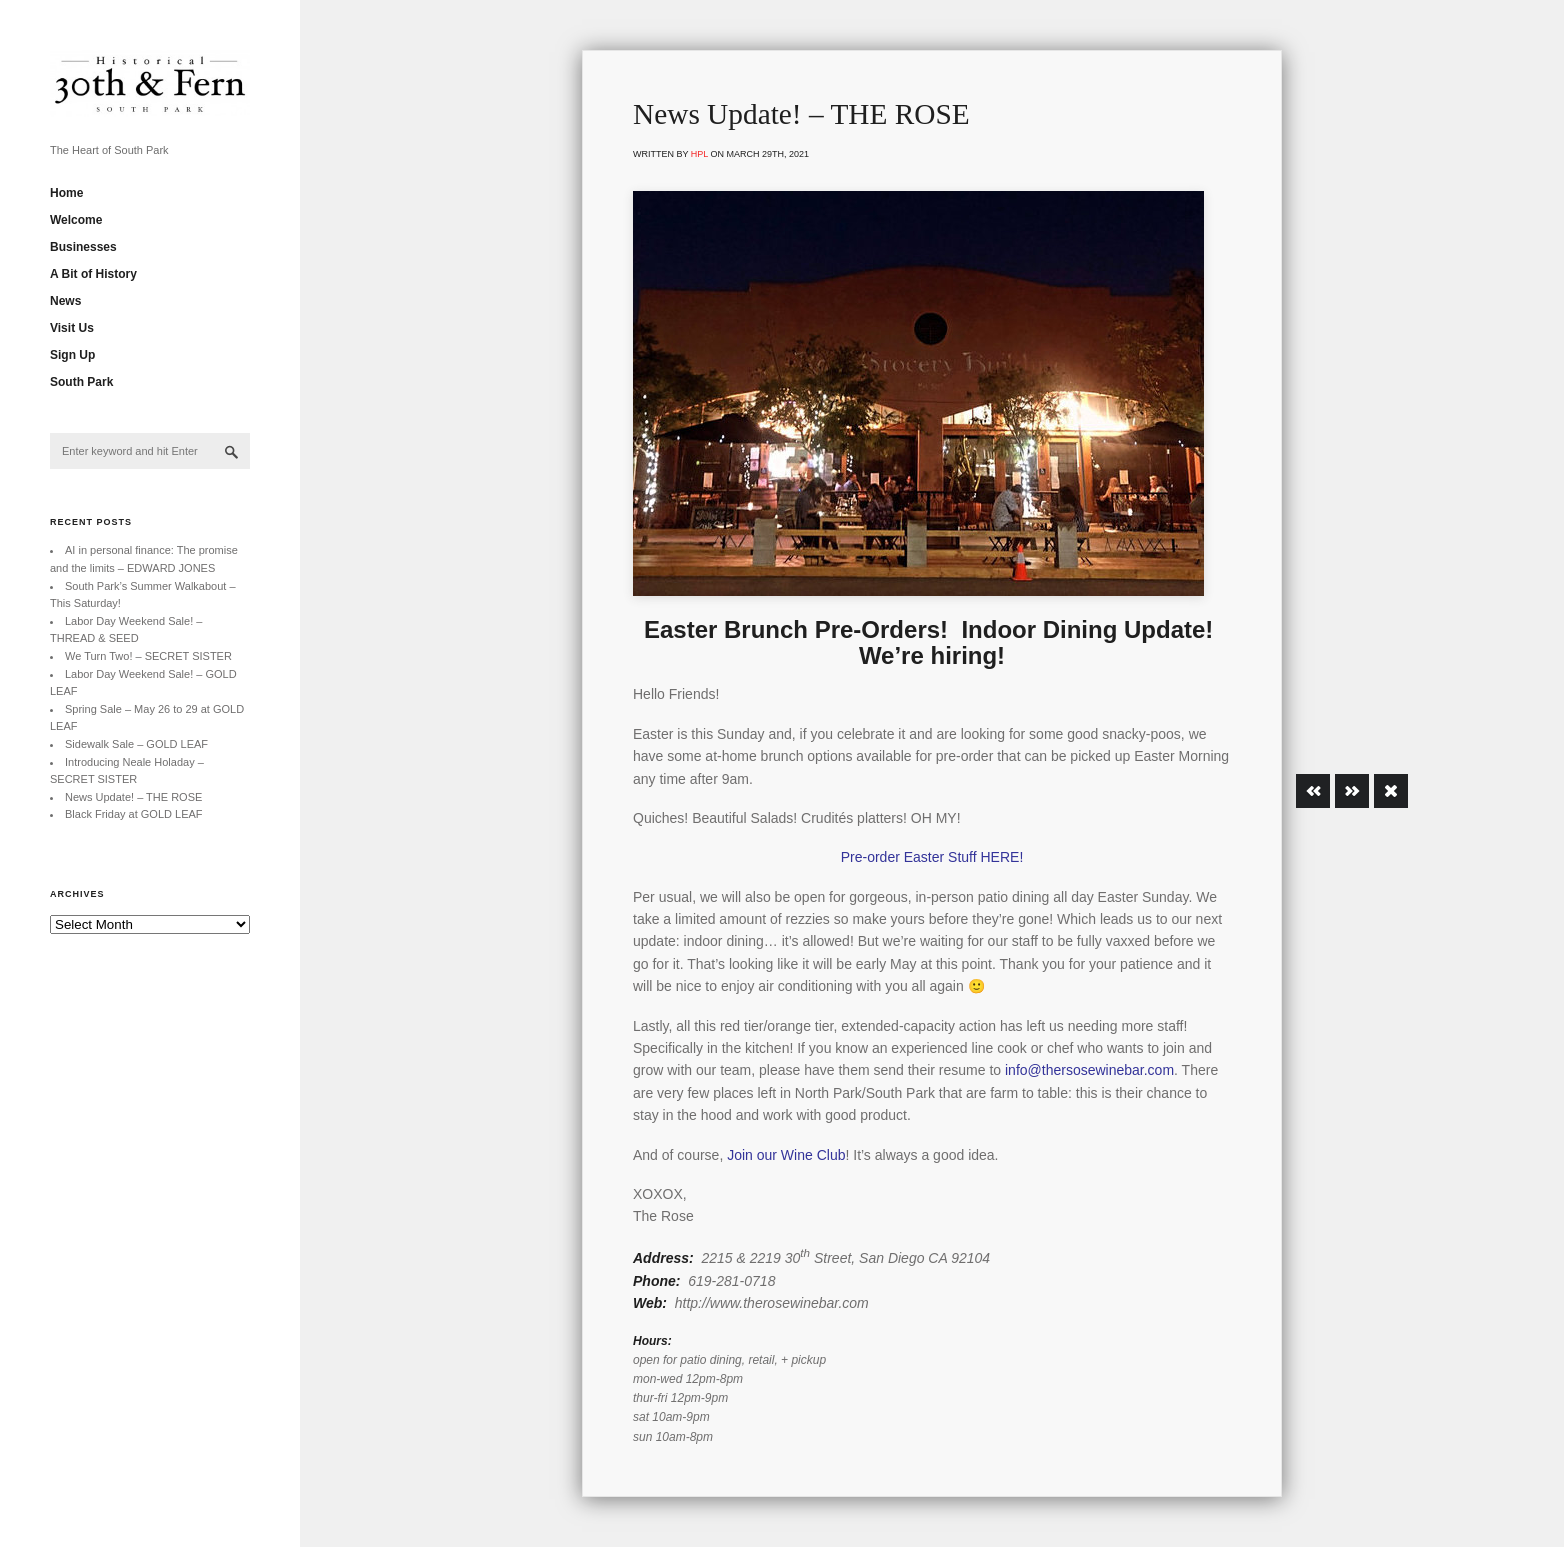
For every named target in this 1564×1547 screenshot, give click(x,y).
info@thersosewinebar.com (1089, 1070)
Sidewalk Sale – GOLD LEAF (136, 744)
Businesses (83, 247)
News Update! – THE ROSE (133, 797)
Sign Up (72, 355)
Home (66, 193)
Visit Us (72, 328)
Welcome (76, 220)
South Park (81, 382)
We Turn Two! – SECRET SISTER (148, 656)
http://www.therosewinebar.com (772, 1303)
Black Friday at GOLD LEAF (134, 814)
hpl (699, 154)
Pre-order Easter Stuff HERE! (932, 857)
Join (740, 1155)
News (65, 301)
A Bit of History (93, 274)
